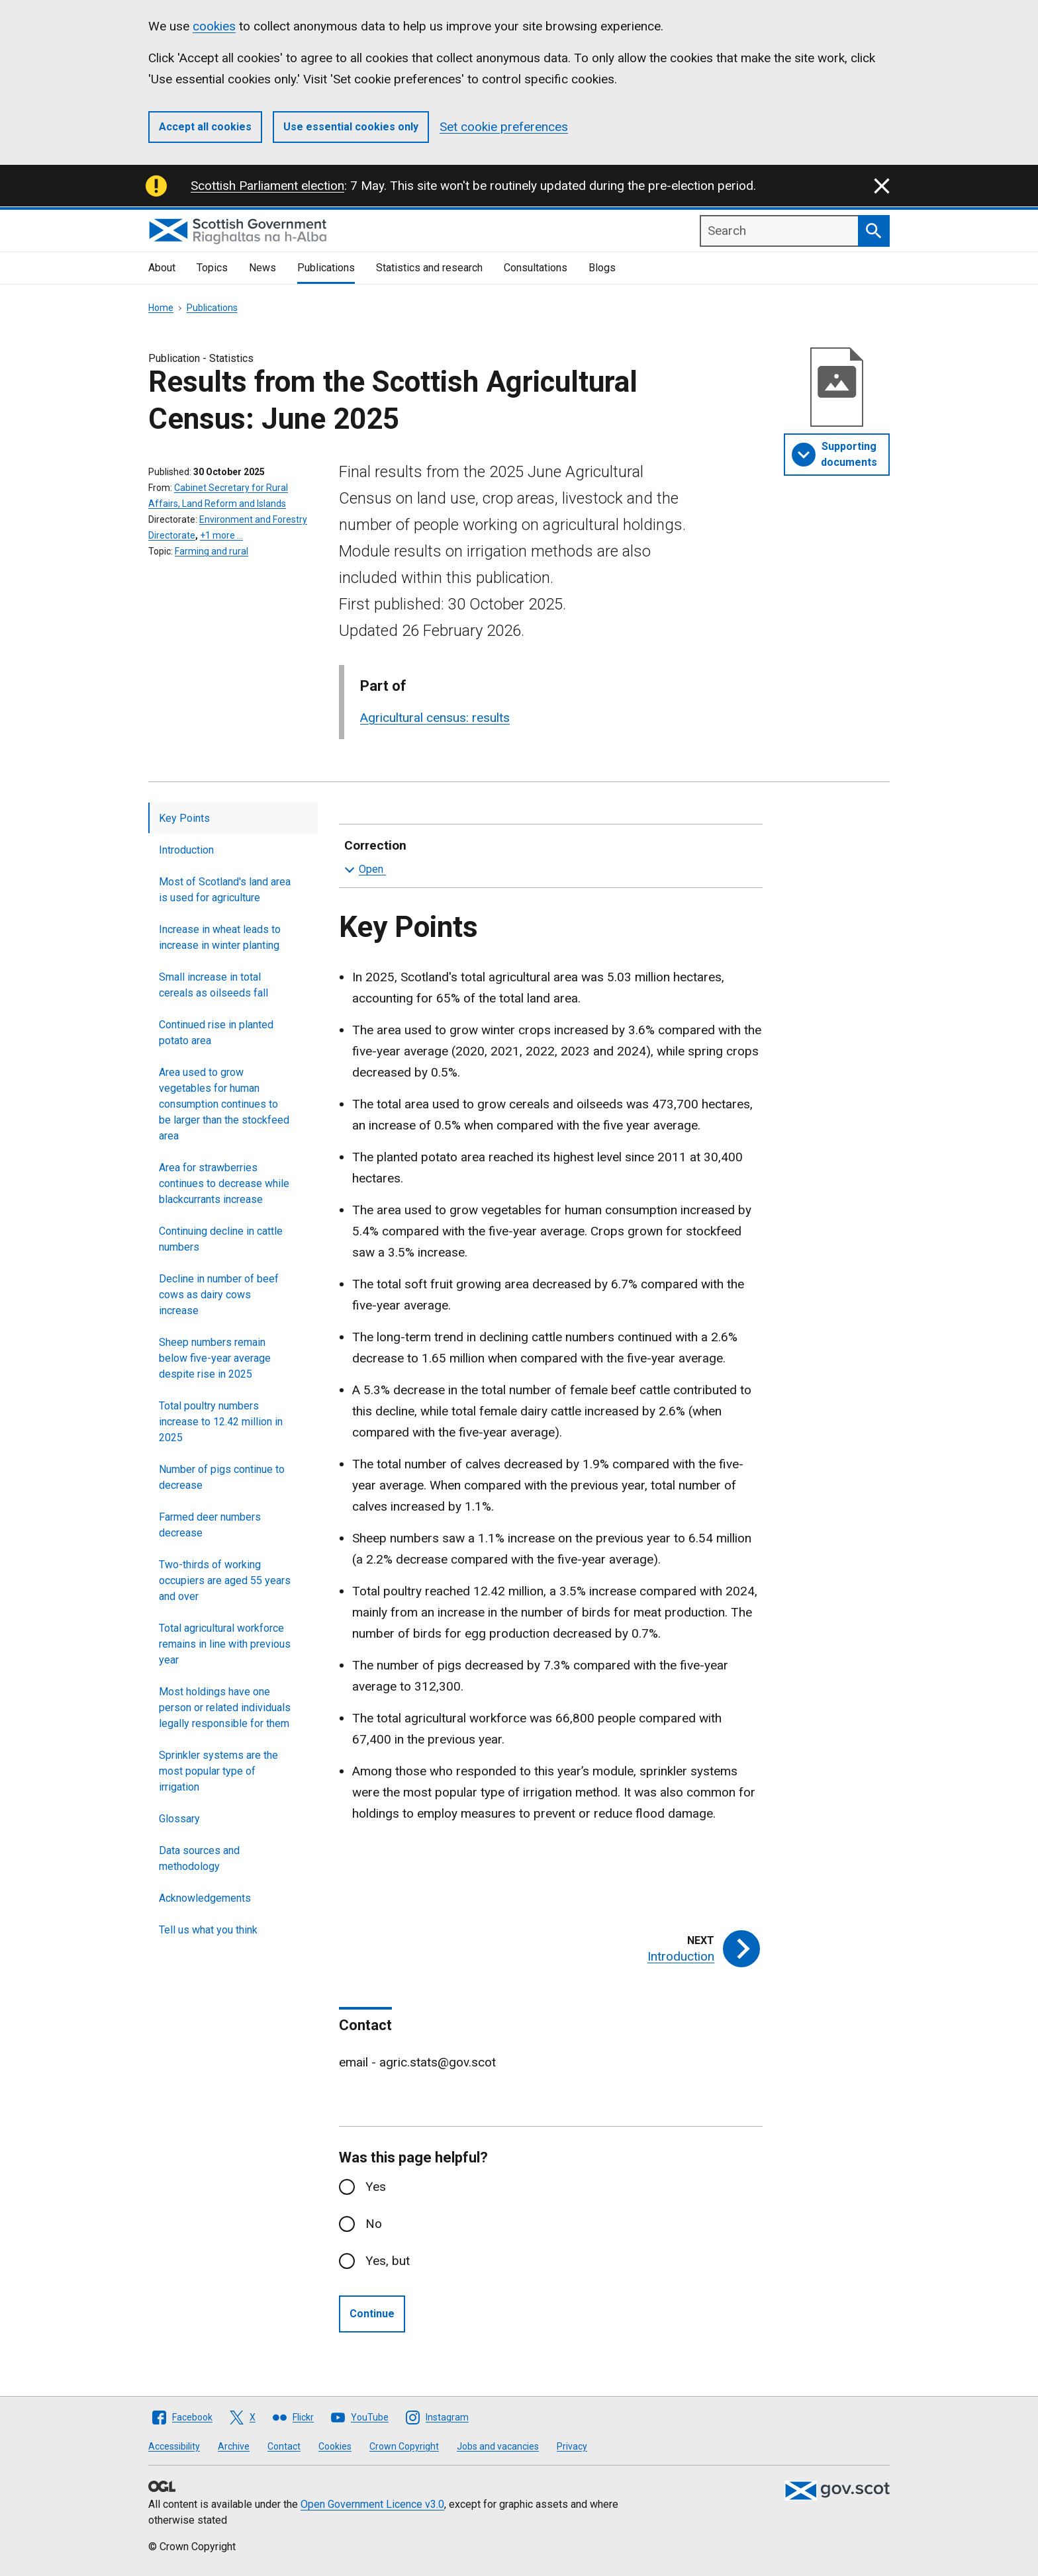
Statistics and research (429, 267)
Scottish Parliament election (267, 185)
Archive (234, 2446)
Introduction (186, 850)
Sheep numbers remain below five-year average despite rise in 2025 (215, 1358)
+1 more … (221, 535)
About (161, 267)
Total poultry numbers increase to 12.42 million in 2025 (221, 1421)
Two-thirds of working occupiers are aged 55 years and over (225, 1580)
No (373, 2223)
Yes (375, 2186)
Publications (326, 267)
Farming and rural (211, 551)
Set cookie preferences (504, 126)
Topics (212, 267)
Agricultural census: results (435, 717)
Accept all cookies (205, 126)
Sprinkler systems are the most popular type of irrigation (218, 1771)
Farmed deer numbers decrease (210, 1525)
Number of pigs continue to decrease (222, 1477)
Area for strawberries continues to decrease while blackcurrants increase (224, 1183)
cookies (214, 26)
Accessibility (174, 2446)
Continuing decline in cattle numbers (221, 1239)
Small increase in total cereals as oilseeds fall (213, 985)
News (262, 267)
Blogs (602, 267)
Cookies (335, 2446)
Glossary (179, 1818)
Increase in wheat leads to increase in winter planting (220, 937)
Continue (372, 2313)
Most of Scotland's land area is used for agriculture (225, 889)
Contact (284, 2446)
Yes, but (387, 2260)
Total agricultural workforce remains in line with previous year (225, 1644)
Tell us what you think (208, 1930)
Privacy (572, 2446)
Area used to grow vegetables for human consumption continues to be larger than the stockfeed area (224, 1104)
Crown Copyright (404, 2446)
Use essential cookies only (350, 126)
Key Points (184, 818)
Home (160, 307)
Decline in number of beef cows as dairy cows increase (219, 1294)
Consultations (535, 267)
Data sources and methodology (199, 1858)
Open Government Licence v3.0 (372, 2504)
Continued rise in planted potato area (216, 1032)
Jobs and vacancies (498, 2446)
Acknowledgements (205, 1898)
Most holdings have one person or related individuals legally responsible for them (225, 1707)
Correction (548, 857)
